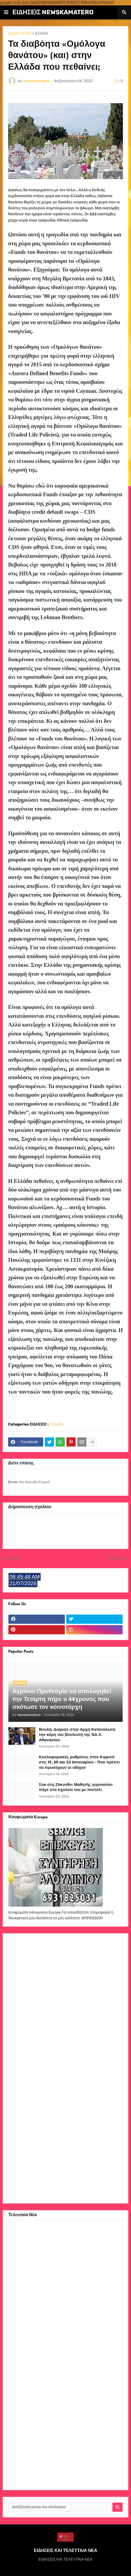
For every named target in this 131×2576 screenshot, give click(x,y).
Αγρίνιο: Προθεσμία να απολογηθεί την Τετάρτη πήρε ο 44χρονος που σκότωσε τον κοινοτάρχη (61, 1699)
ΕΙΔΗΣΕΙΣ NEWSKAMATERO (52, 12)
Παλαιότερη (116, 1558)
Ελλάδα (41, 33)
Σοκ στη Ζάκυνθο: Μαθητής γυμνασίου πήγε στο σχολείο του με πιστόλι (76, 1787)
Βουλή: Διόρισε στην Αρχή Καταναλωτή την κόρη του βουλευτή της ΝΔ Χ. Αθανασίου (77, 1735)
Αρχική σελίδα (19, 33)
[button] (6, 12)
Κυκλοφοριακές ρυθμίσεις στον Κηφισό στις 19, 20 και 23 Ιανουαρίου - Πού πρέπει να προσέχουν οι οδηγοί (79, 1762)
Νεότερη (12, 1558)
